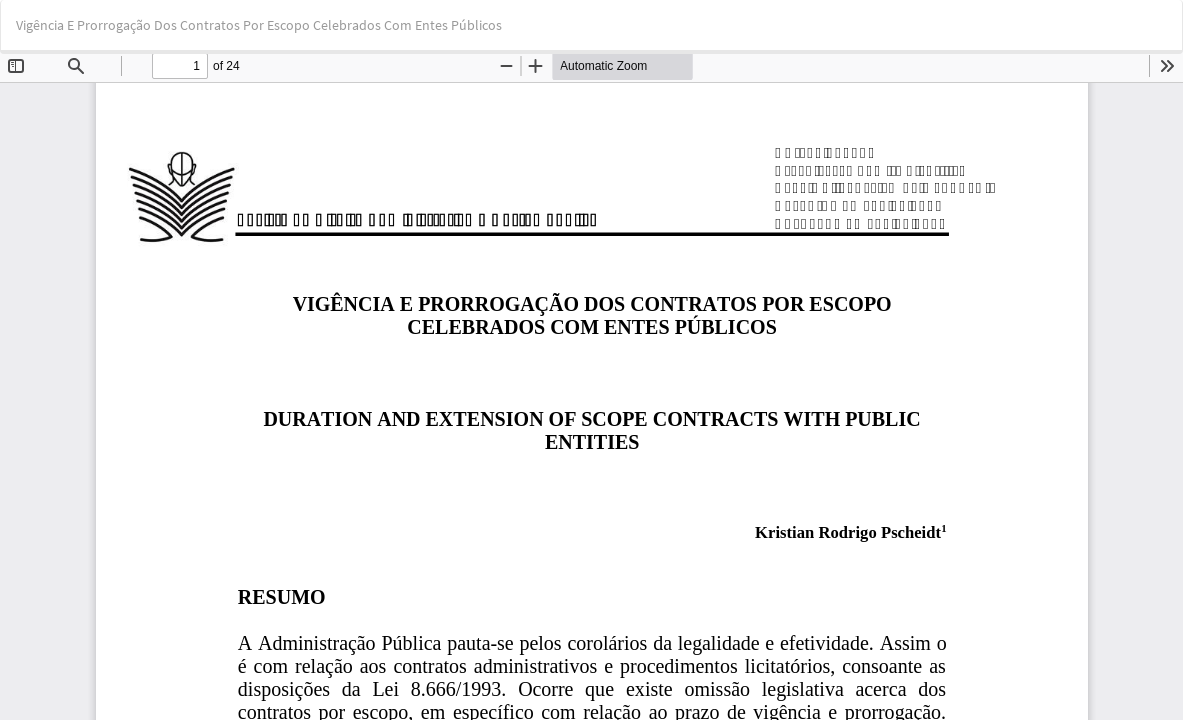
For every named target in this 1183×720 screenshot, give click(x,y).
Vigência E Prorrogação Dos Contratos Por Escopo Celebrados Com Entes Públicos (259, 25)
